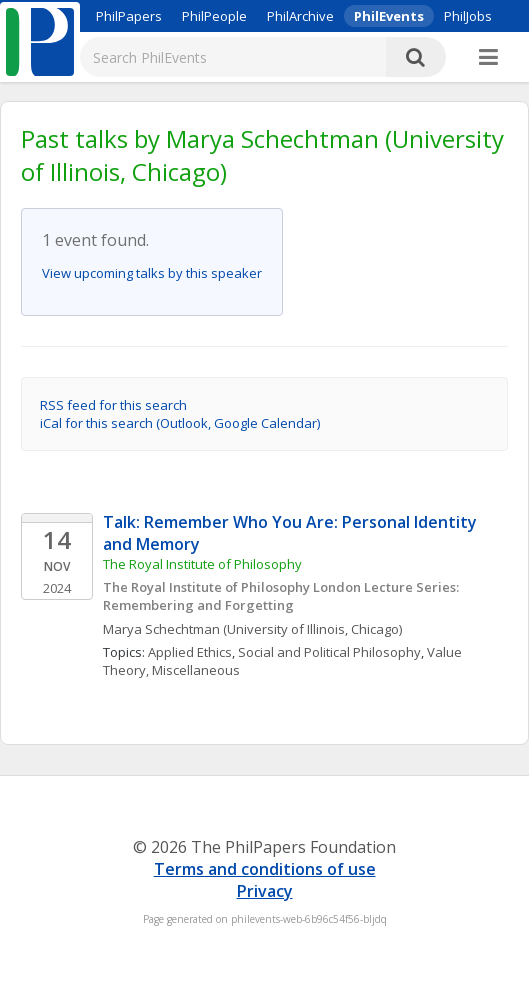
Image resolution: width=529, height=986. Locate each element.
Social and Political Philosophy (329, 652)
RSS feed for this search (113, 405)
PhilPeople (214, 16)
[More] (488, 58)
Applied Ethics (190, 652)
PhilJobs (468, 16)
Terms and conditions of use (265, 869)
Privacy (265, 891)
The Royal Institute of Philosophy (202, 564)
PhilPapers (129, 16)
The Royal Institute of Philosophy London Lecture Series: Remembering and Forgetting (282, 596)
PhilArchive (300, 16)
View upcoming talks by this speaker (152, 273)
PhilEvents (389, 16)
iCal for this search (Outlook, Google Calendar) (180, 423)
